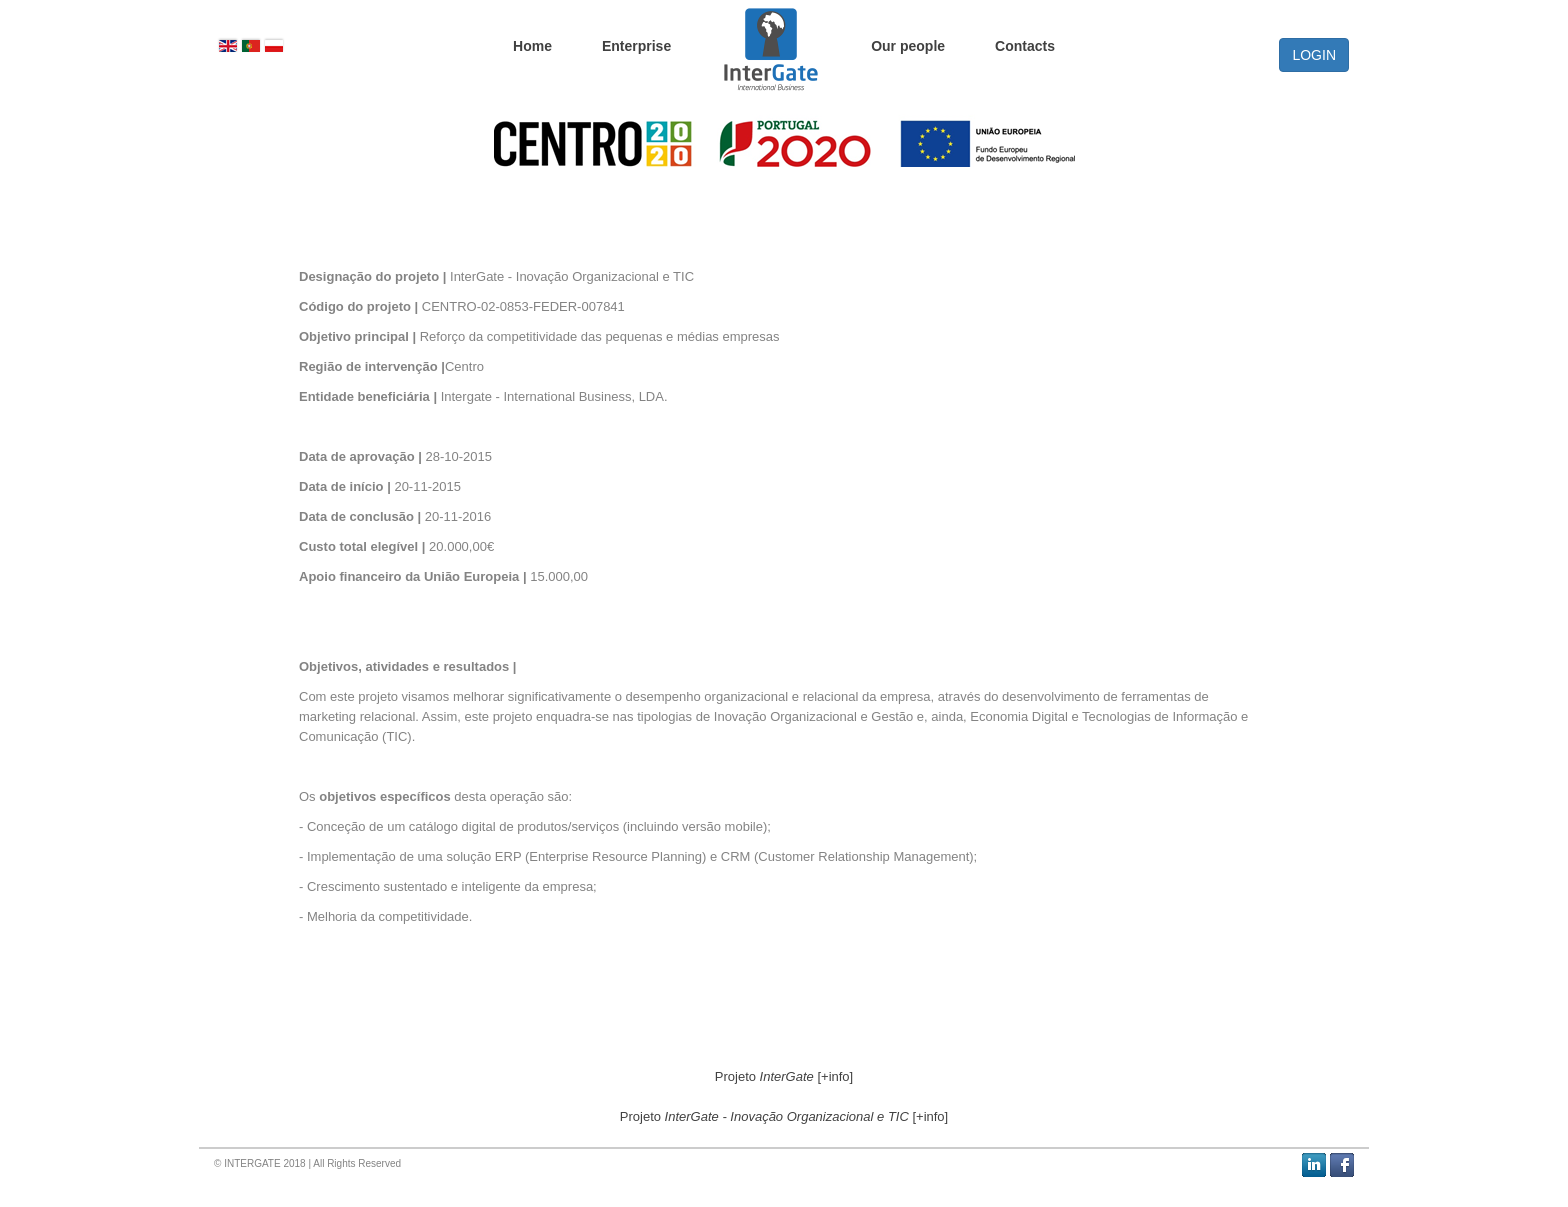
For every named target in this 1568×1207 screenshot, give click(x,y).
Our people (908, 45)
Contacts (1025, 45)
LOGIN (1314, 55)
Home (532, 45)
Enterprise (636, 45)
